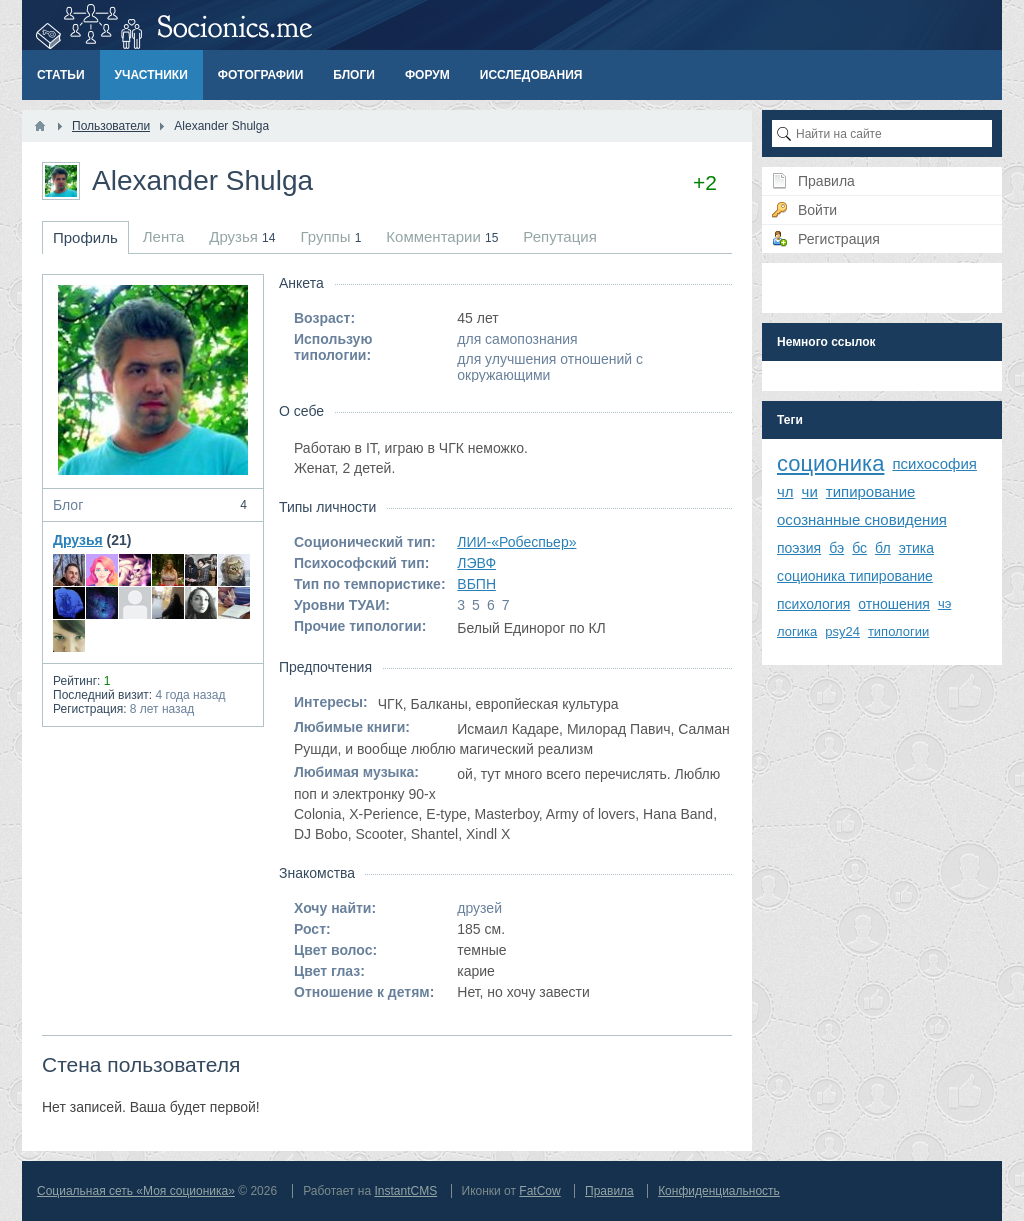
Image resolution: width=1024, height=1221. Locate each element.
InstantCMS (405, 1191)
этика (916, 548)
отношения (894, 604)
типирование (871, 491)
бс (859, 548)
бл (883, 548)
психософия (934, 463)
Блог (153, 505)
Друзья (78, 540)
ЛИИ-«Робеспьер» (516, 542)
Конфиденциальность (719, 1191)
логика (797, 631)
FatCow (539, 1191)
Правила (609, 1191)
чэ (944, 603)
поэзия (799, 548)
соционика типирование (855, 576)
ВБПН (476, 584)
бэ (836, 548)
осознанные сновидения (862, 519)
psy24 (842, 631)
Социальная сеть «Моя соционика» (136, 1191)
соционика (830, 463)
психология (813, 604)
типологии (898, 631)
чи (810, 491)
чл (785, 491)
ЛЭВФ (476, 563)
